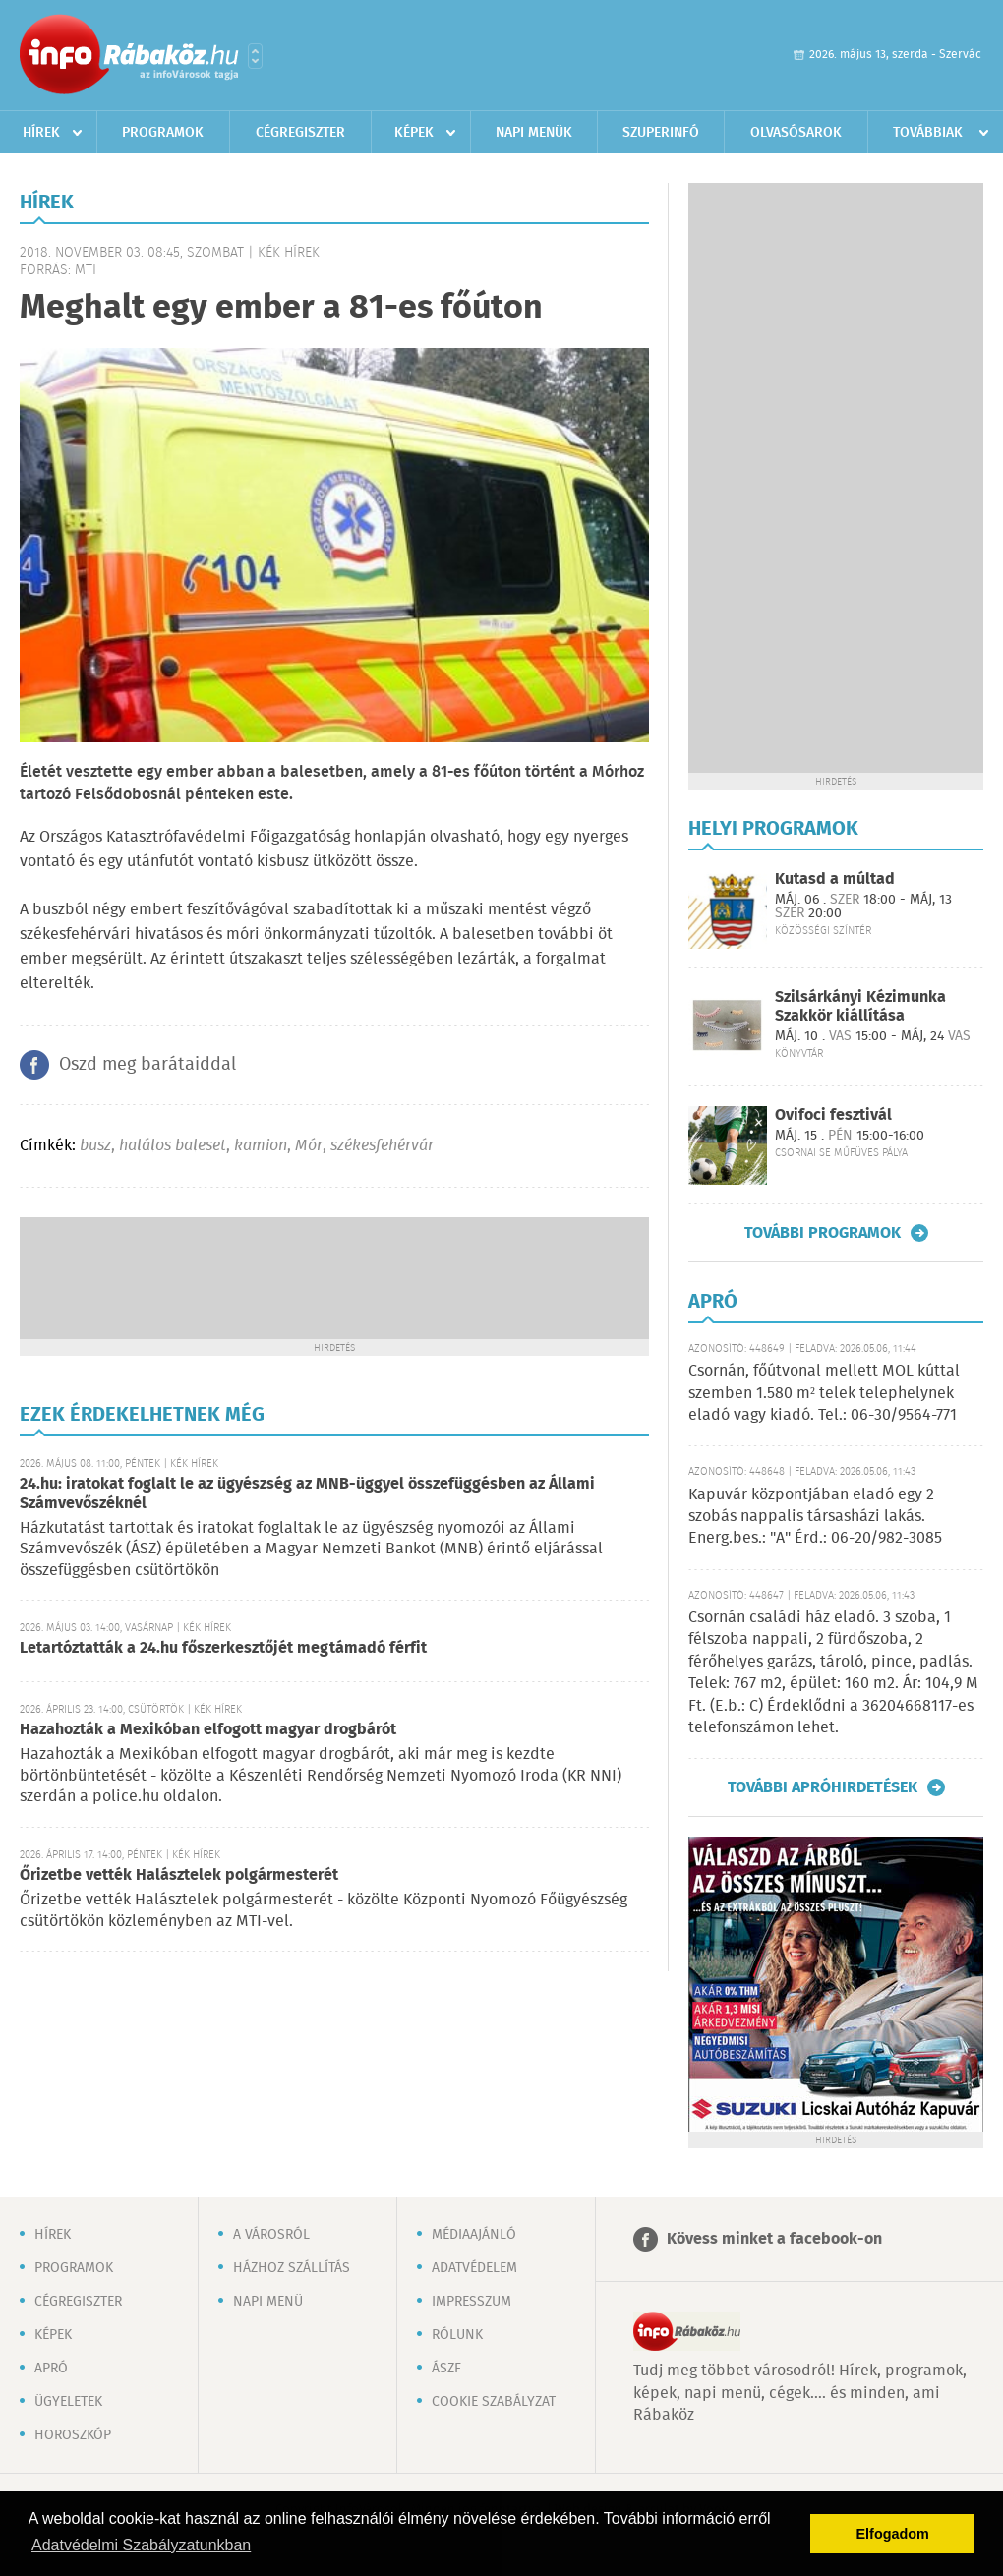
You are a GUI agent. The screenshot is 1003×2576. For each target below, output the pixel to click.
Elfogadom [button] (892, 2534)
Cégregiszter (300, 133)
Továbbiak (928, 133)
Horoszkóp (72, 2435)
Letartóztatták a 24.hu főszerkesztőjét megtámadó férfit (223, 1648)
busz (95, 1146)
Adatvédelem (474, 2268)
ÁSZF (446, 2368)
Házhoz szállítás (291, 2268)
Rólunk (457, 2335)
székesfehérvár (382, 1146)
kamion (260, 1146)
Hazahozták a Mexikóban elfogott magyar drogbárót (208, 1730)
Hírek (41, 133)
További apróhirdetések (822, 1787)
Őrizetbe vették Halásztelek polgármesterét (179, 1875)
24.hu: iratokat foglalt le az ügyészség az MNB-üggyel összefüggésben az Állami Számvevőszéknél (307, 1494)
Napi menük (534, 133)
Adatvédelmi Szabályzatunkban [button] (141, 2545)
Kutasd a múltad (835, 879)
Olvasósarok (796, 133)
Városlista (255, 56)
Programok (163, 133)
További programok (822, 1233)
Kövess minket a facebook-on (774, 2239)
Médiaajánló (474, 2235)
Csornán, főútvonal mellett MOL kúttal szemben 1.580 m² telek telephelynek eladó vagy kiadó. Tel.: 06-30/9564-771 (824, 1393)
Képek (414, 133)
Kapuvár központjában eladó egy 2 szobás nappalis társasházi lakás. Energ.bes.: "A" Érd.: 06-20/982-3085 (815, 1517)
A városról (271, 2235)
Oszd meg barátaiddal (147, 1065)
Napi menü (268, 2302)
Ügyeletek (68, 2402)
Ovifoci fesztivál (833, 1115)
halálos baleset (172, 1146)
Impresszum (471, 2302)
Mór (309, 1146)
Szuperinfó (660, 133)
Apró (51, 2368)
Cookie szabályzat (494, 2402)
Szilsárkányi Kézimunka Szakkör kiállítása (860, 1006)
